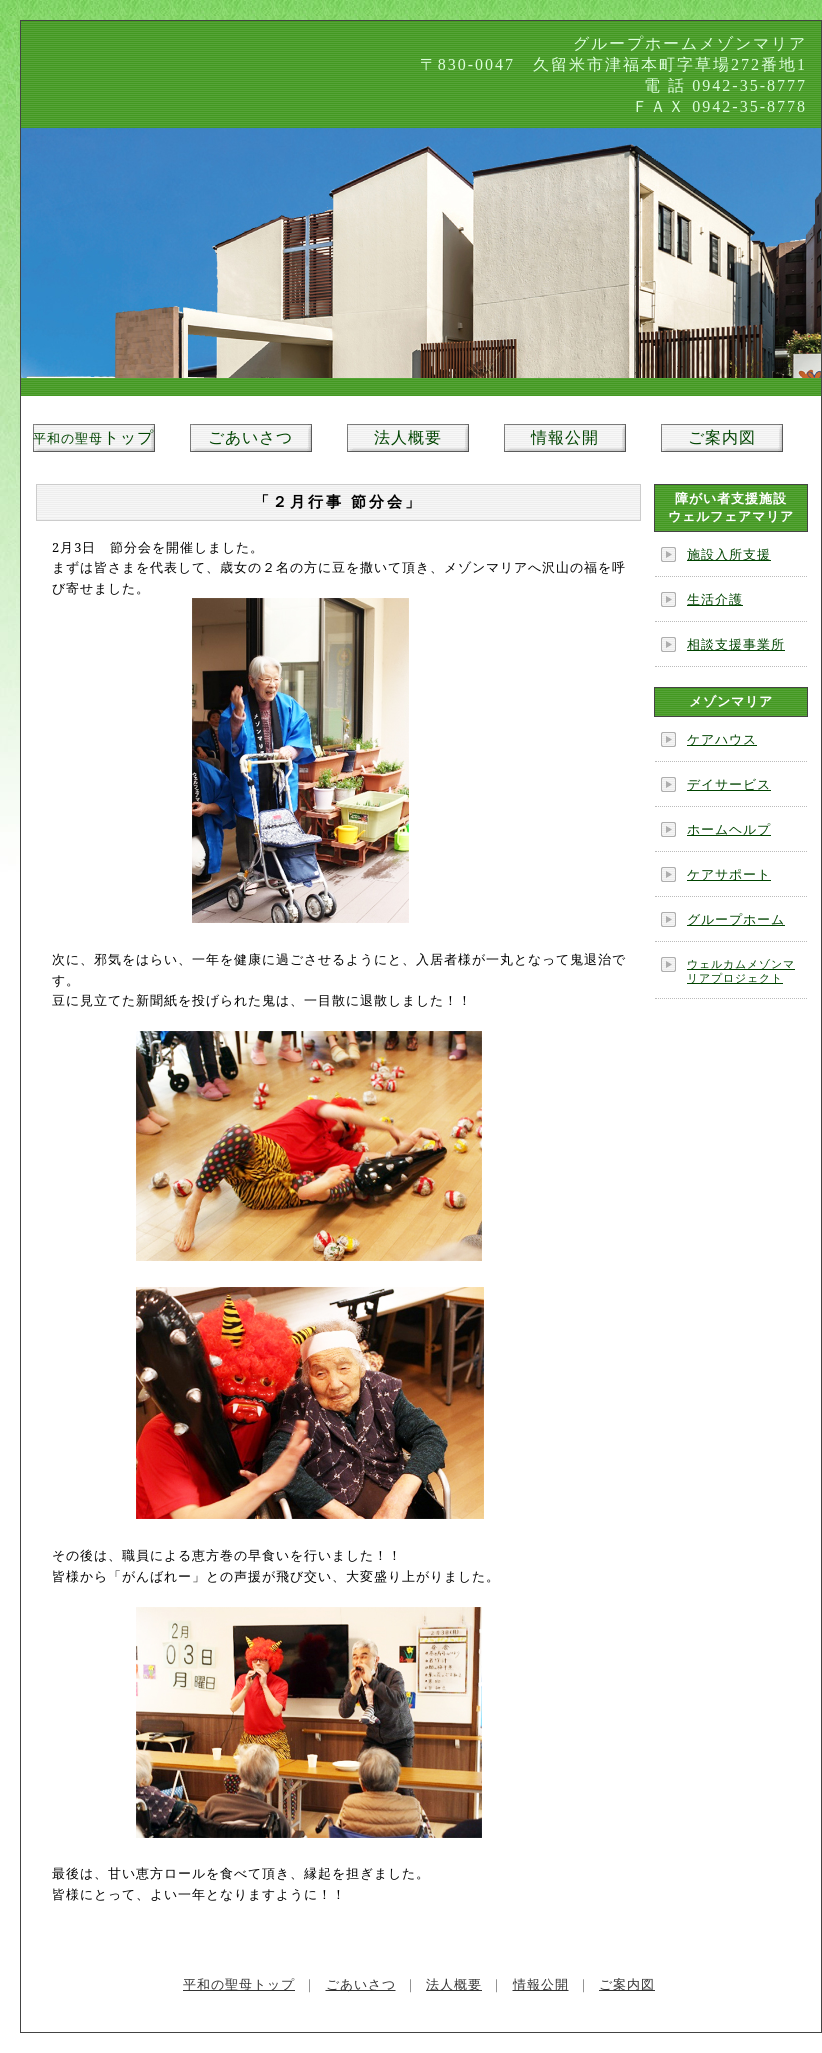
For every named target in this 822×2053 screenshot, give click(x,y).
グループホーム (736, 919)
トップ (93, 437)
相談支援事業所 (736, 644)
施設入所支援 (729, 554)
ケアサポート (729, 874)
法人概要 (408, 437)
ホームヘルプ (729, 829)
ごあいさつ (250, 437)
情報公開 (565, 437)
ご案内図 (722, 437)
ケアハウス (722, 739)
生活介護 (715, 599)
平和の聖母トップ (239, 1984)
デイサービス (729, 784)
